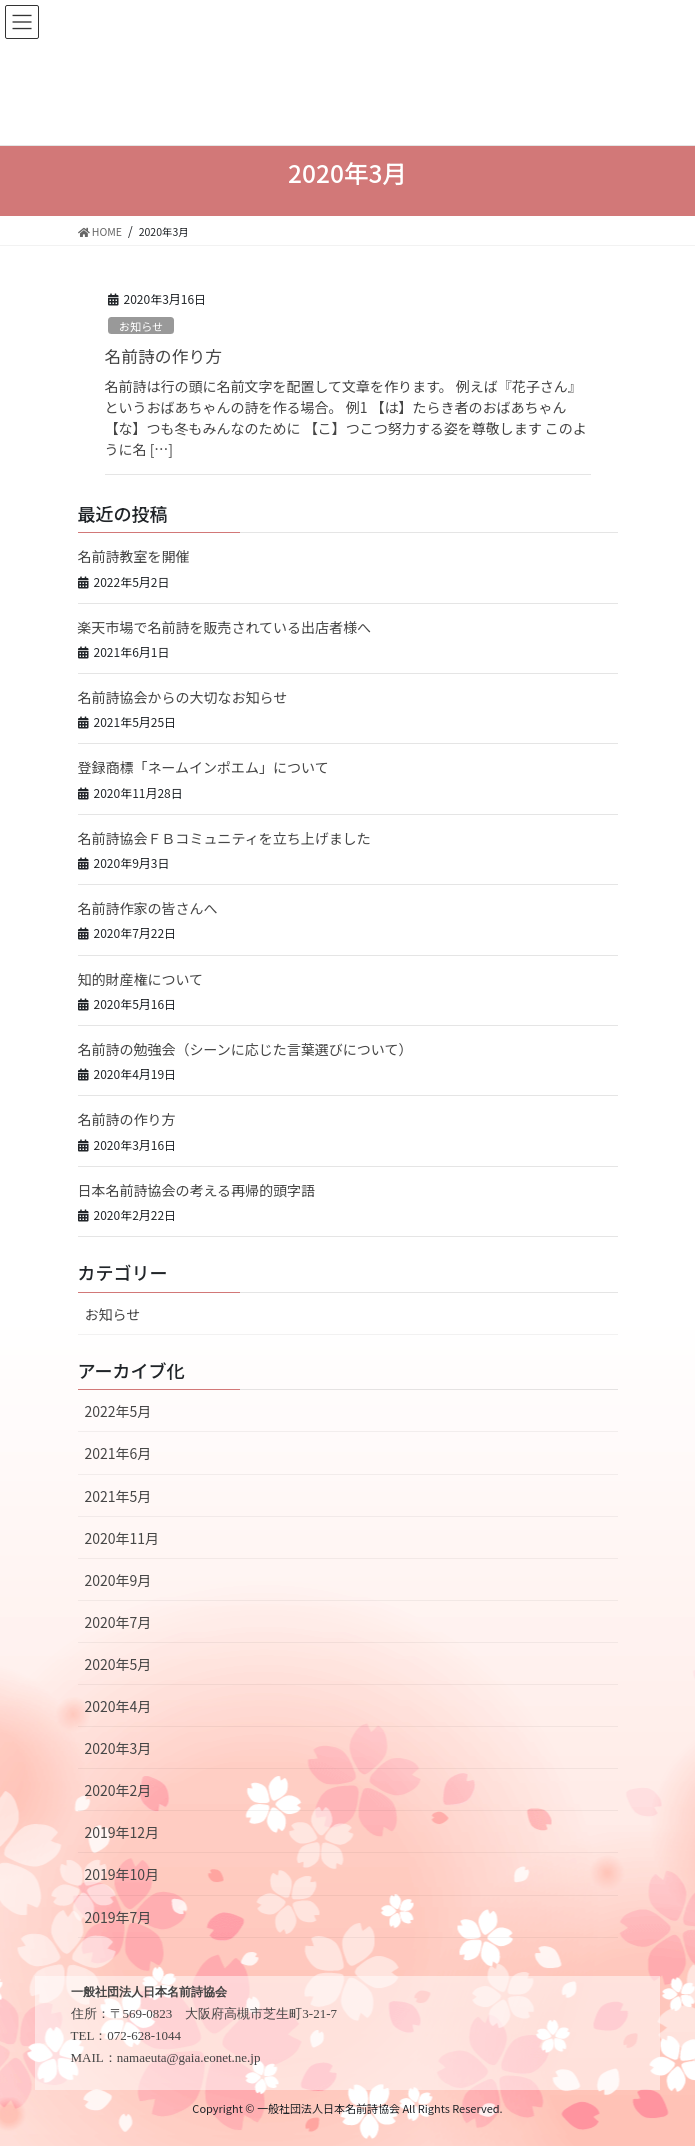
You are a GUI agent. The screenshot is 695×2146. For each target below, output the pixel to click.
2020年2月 (118, 1790)
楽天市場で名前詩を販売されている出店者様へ (225, 627)
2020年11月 (122, 1538)
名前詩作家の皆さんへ (148, 908)
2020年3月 (118, 1748)
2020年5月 (118, 1664)
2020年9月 (118, 1580)
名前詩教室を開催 (134, 556)
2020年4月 (118, 1706)
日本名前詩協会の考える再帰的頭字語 (197, 1190)
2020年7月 (118, 1622)
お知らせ (141, 326)
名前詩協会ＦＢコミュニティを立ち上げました (224, 838)
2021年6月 (118, 1453)
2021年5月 (118, 1496)
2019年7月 (118, 1917)
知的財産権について (141, 979)
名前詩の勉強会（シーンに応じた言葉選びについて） (245, 1049)
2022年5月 (118, 1411)
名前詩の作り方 (163, 356)
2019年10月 (122, 1874)
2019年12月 (122, 1832)
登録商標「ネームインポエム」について (203, 767)
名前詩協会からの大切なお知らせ (183, 697)
